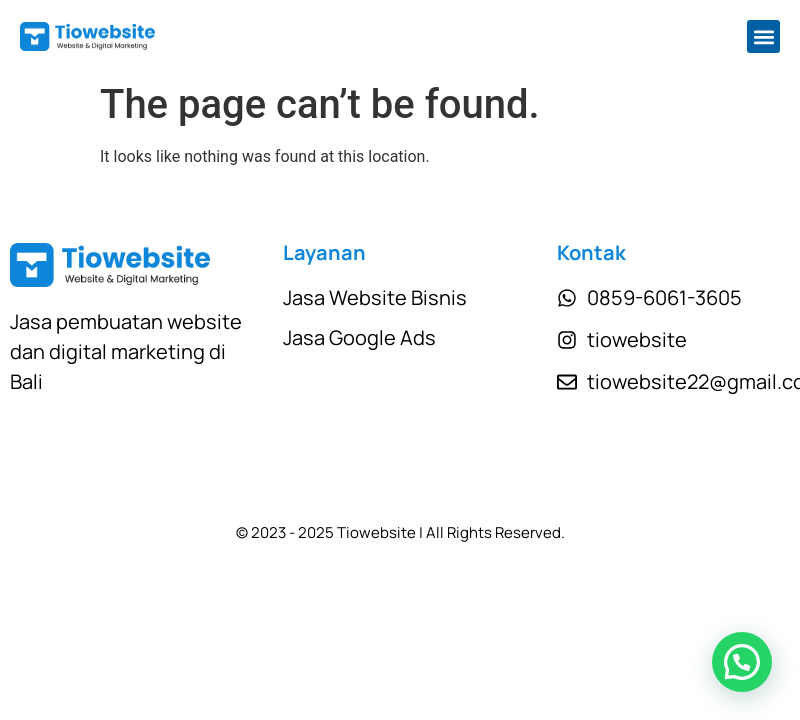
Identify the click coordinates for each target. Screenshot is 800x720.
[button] (763, 36)
